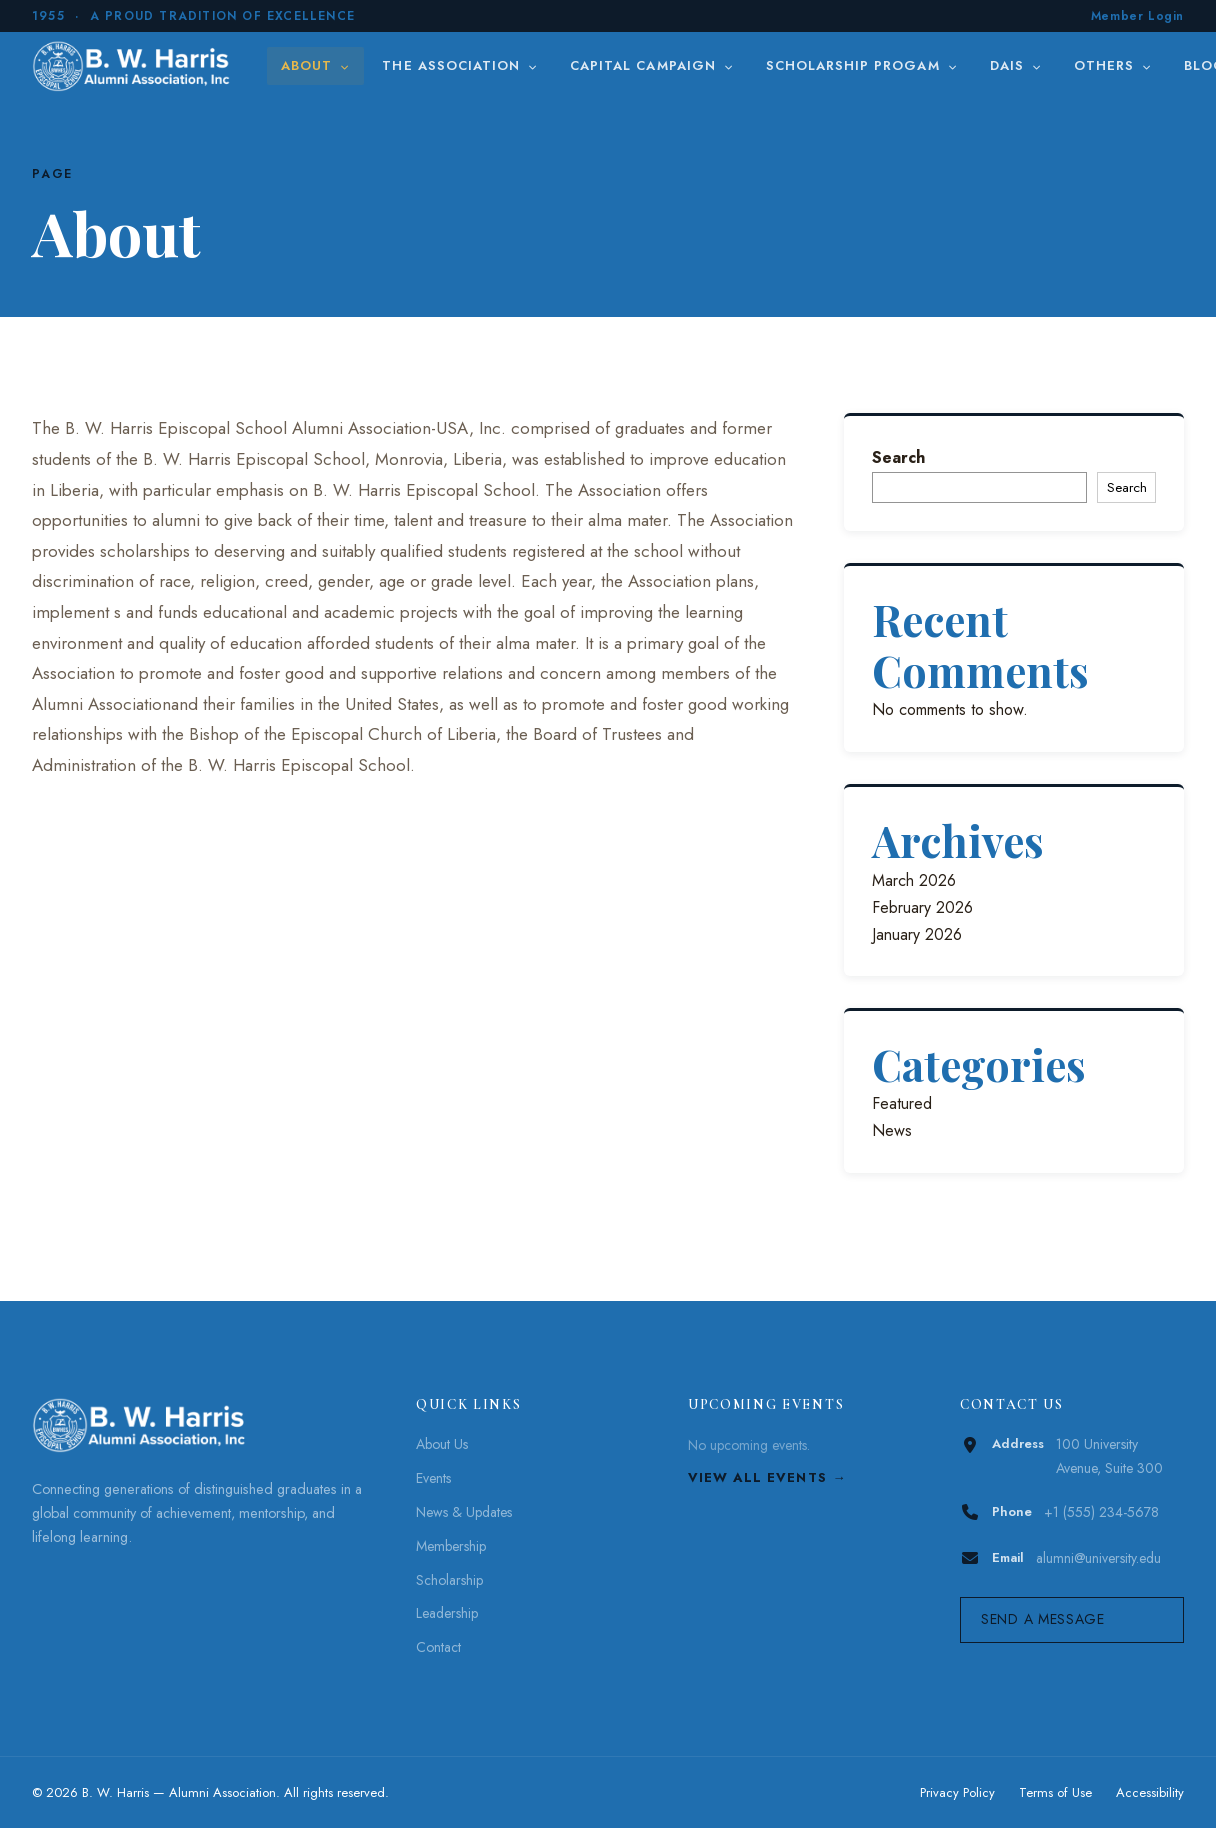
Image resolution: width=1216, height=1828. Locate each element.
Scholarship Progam (862, 65)
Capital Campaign (652, 65)
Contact (438, 1647)
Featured (902, 1103)
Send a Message (1043, 1619)
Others (1113, 65)
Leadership (447, 1613)
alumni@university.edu (1098, 1558)
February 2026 (922, 907)
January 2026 (917, 934)
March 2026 (914, 880)
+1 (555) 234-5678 (1101, 1512)
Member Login (1137, 16)
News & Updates (464, 1512)
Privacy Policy (957, 1792)
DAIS (1016, 65)
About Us (442, 1444)
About (315, 65)
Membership (451, 1546)
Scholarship (449, 1580)
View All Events (757, 1477)
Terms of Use (1055, 1792)
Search (898, 457)
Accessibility (1150, 1792)
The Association (460, 65)
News (892, 1130)
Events (433, 1478)
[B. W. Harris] (133, 66)
